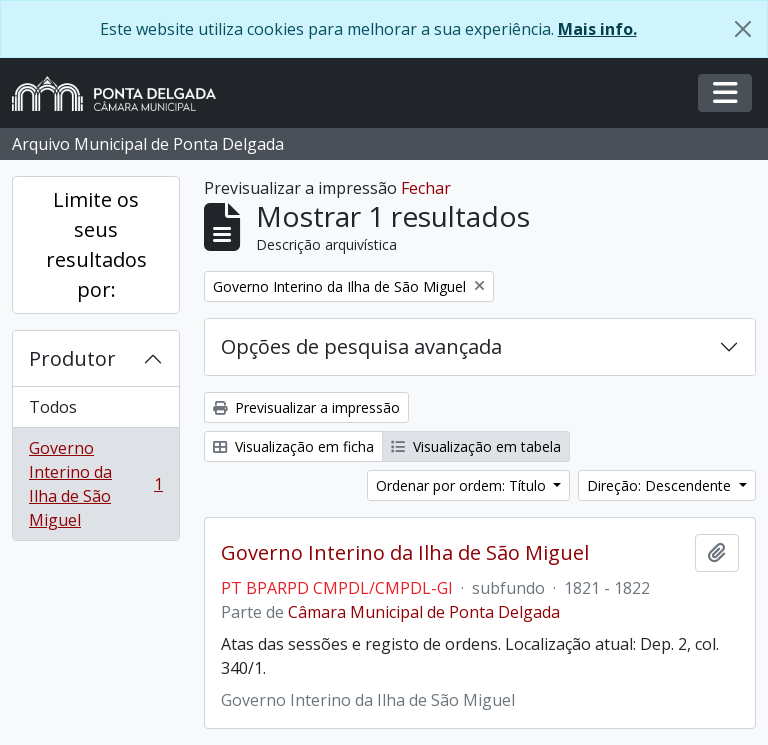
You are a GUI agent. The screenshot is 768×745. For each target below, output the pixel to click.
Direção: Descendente (661, 485)
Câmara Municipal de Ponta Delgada (424, 612)
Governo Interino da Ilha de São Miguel (95, 484)
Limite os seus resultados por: (96, 244)
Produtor (72, 358)
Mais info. (597, 29)
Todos (53, 407)
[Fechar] (743, 29)
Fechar (426, 188)
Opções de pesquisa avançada (361, 346)
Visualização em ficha (293, 446)
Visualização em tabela (476, 446)
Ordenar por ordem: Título (463, 485)
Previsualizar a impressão (306, 407)
